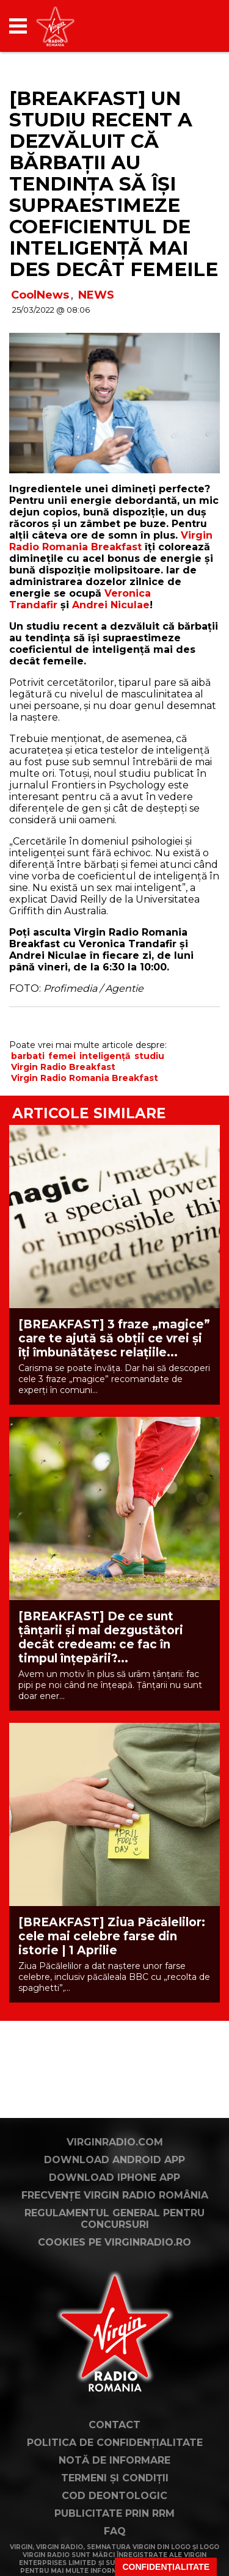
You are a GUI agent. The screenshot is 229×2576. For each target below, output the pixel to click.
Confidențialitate (165, 2567)
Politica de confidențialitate (115, 2442)
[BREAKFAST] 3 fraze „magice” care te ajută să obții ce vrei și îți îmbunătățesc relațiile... (114, 1338)
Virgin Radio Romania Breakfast (111, 541)
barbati (28, 1055)
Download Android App (114, 2160)
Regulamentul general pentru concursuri (114, 2218)
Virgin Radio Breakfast (63, 1066)
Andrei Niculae (111, 605)
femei (62, 1055)
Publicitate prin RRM (114, 2513)
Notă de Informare (114, 2460)
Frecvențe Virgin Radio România (114, 2195)
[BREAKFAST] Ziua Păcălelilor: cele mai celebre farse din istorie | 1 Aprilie (111, 1936)
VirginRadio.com (115, 2142)
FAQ (115, 2531)
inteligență (105, 1055)
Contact (114, 2425)
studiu (149, 1055)
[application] (189, 26)
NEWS (96, 295)
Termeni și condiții (115, 2478)
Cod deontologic (114, 2495)
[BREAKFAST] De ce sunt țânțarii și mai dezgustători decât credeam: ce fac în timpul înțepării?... (100, 1637)
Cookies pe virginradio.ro (114, 2242)
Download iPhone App (114, 2177)
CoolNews (40, 295)
